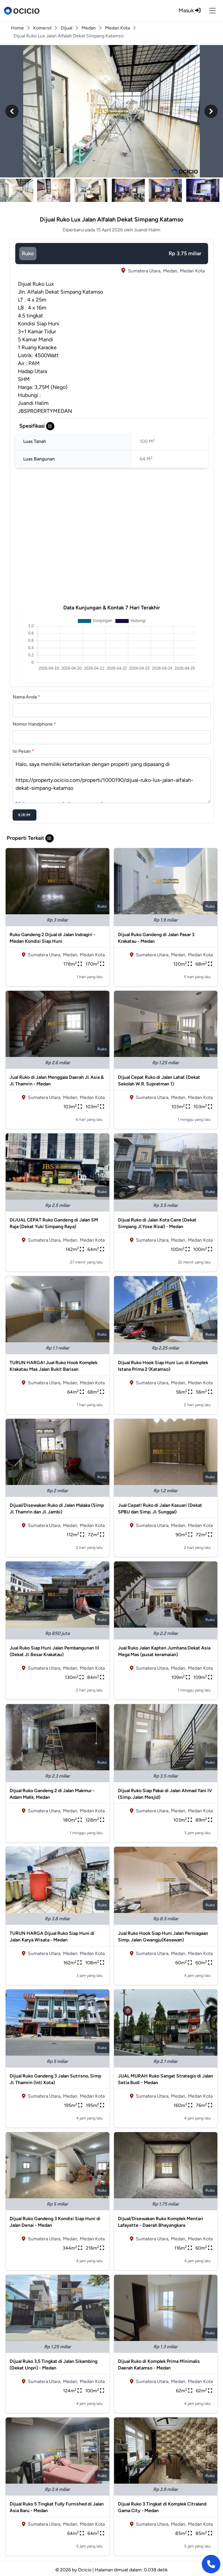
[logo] (21, 10)
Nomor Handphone (34, 724)
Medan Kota (117, 28)
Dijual (66, 28)
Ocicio (84, 2570)
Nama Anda (26, 697)
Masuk (189, 10)
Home (17, 28)
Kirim (24, 815)
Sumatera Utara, (144, 271)
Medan (89, 28)
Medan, (170, 271)
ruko (28, 253)
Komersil (42, 28)
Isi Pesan (23, 751)
